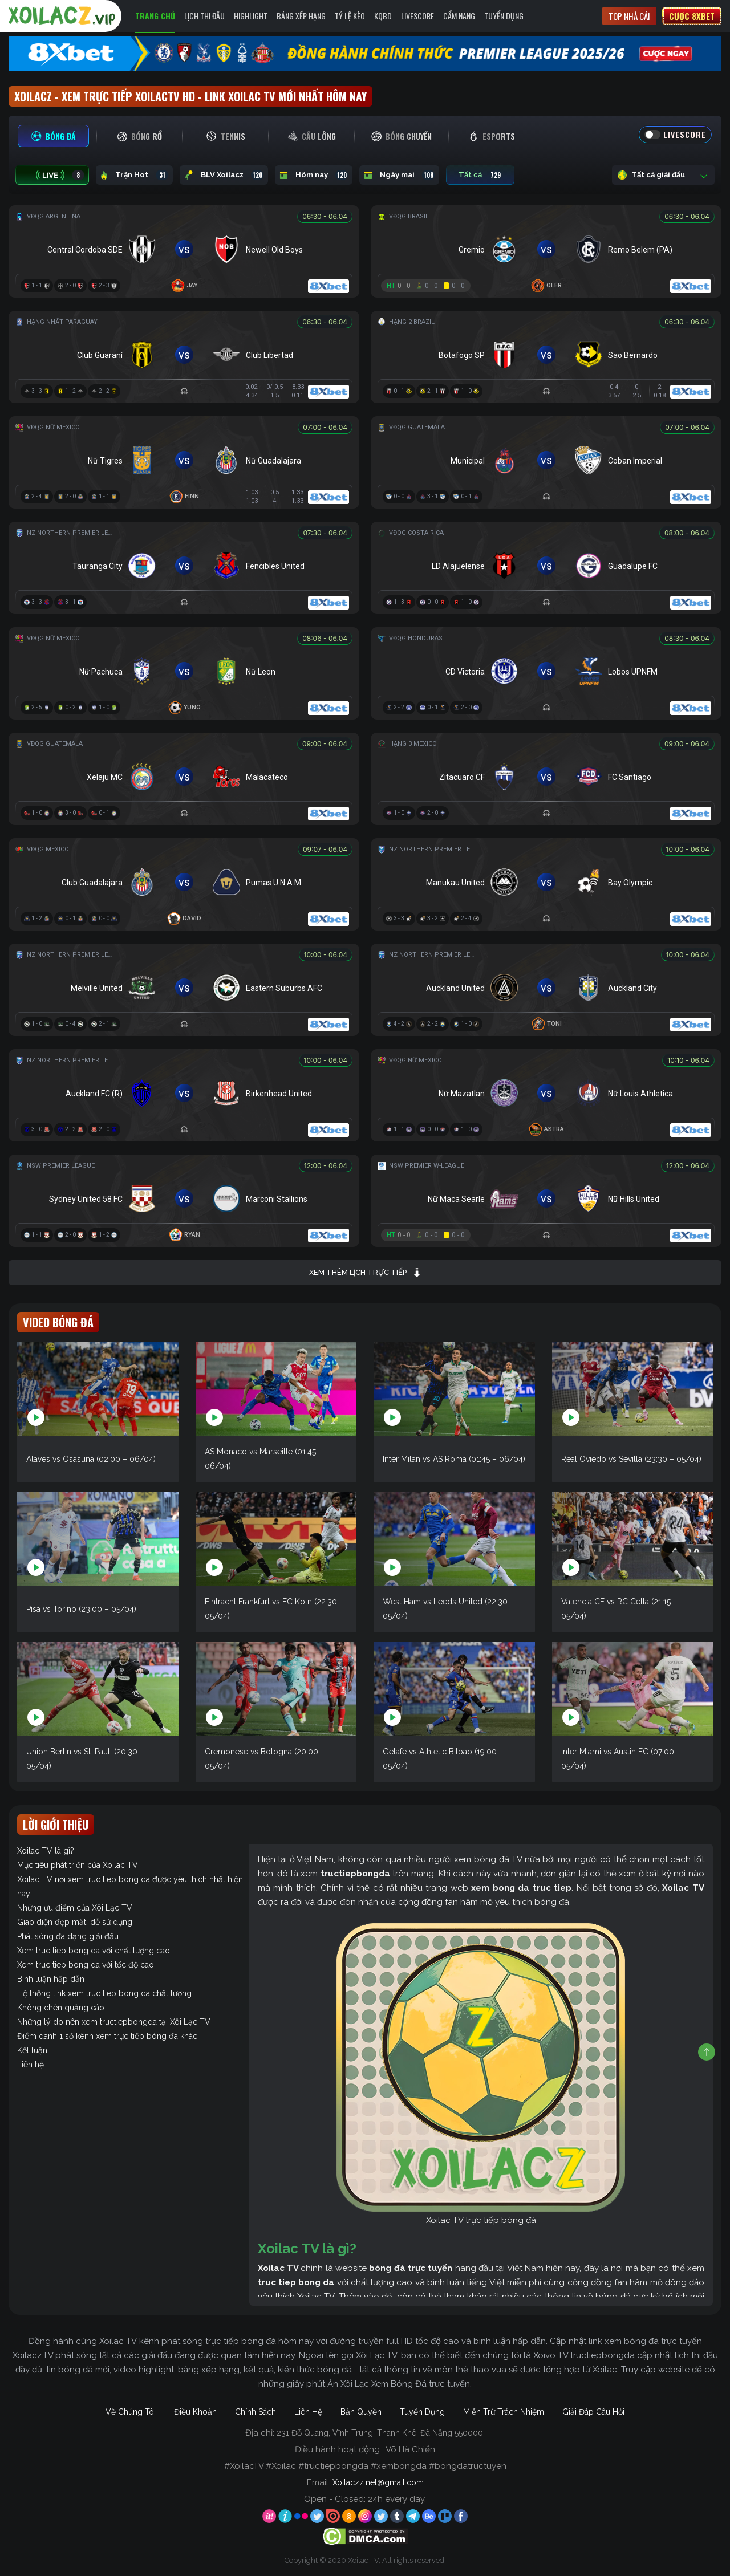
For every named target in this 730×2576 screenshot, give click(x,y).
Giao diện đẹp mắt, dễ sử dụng (74, 1922)
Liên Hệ (308, 2411)
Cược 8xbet (692, 16)
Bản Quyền (361, 2411)
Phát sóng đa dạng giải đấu (68, 1936)
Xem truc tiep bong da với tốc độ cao (85, 1964)
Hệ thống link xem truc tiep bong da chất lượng (104, 1993)
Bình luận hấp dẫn (50, 1979)
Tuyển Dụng (504, 16)
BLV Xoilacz (223, 175)
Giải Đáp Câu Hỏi (593, 2411)
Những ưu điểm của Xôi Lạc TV (74, 1907)
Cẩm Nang (459, 16)
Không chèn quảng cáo (60, 2007)
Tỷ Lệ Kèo (350, 16)
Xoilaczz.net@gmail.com (378, 2482)
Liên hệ (30, 2064)
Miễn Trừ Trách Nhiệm (503, 2411)
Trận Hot (134, 175)
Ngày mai (399, 175)
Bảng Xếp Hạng (301, 16)
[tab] (53, 136)
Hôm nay (313, 175)
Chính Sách (255, 2411)
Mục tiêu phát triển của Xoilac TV (77, 1865)
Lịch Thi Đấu (204, 16)
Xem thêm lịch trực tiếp (365, 1272)
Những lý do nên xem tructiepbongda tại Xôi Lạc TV (113, 2021)
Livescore (417, 16)
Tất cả (480, 175)
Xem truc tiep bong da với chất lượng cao (93, 1950)
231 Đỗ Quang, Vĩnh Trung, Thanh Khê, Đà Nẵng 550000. (381, 2432)
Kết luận (32, 2050)
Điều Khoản (195, 2411)
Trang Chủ (155, 16)
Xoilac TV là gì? (45, 1850)
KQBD (383, 16)
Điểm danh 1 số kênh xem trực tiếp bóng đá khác (107, 2036)
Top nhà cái (629, 16)
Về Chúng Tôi (131, 2411)
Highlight (250, 16)
